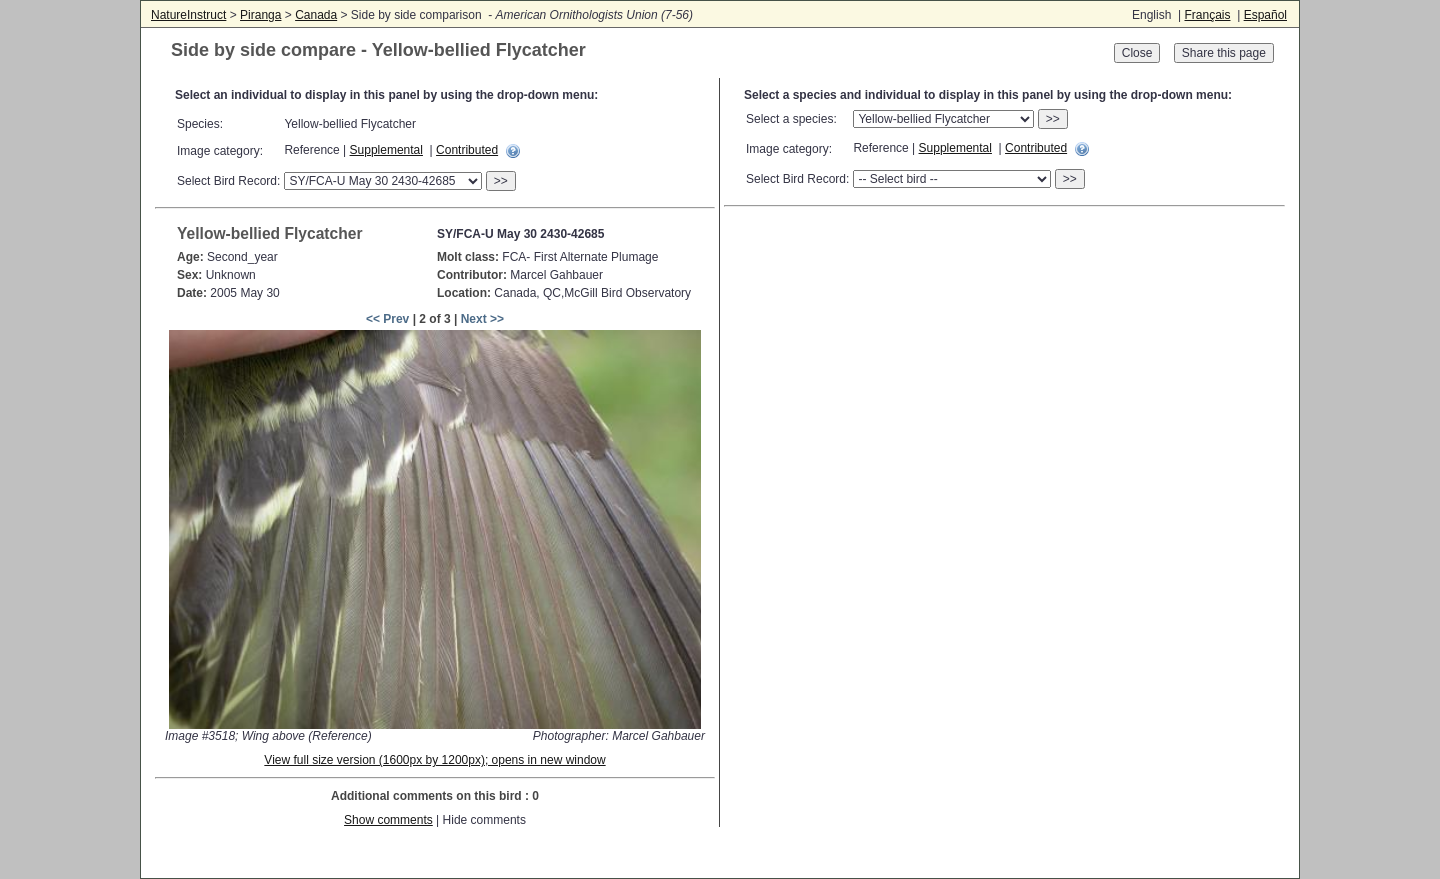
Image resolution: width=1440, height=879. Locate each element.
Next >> (482, 319)
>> (501, 181)
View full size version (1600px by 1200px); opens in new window (434, 760)
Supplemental (386, 150)
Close (1137, 53)
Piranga (260, 15)
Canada (316, 15)
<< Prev (387, 319)
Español (1265, 15)
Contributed (467, 150)
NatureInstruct (188, 15)
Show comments (388, 820)
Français (1207, 15)
